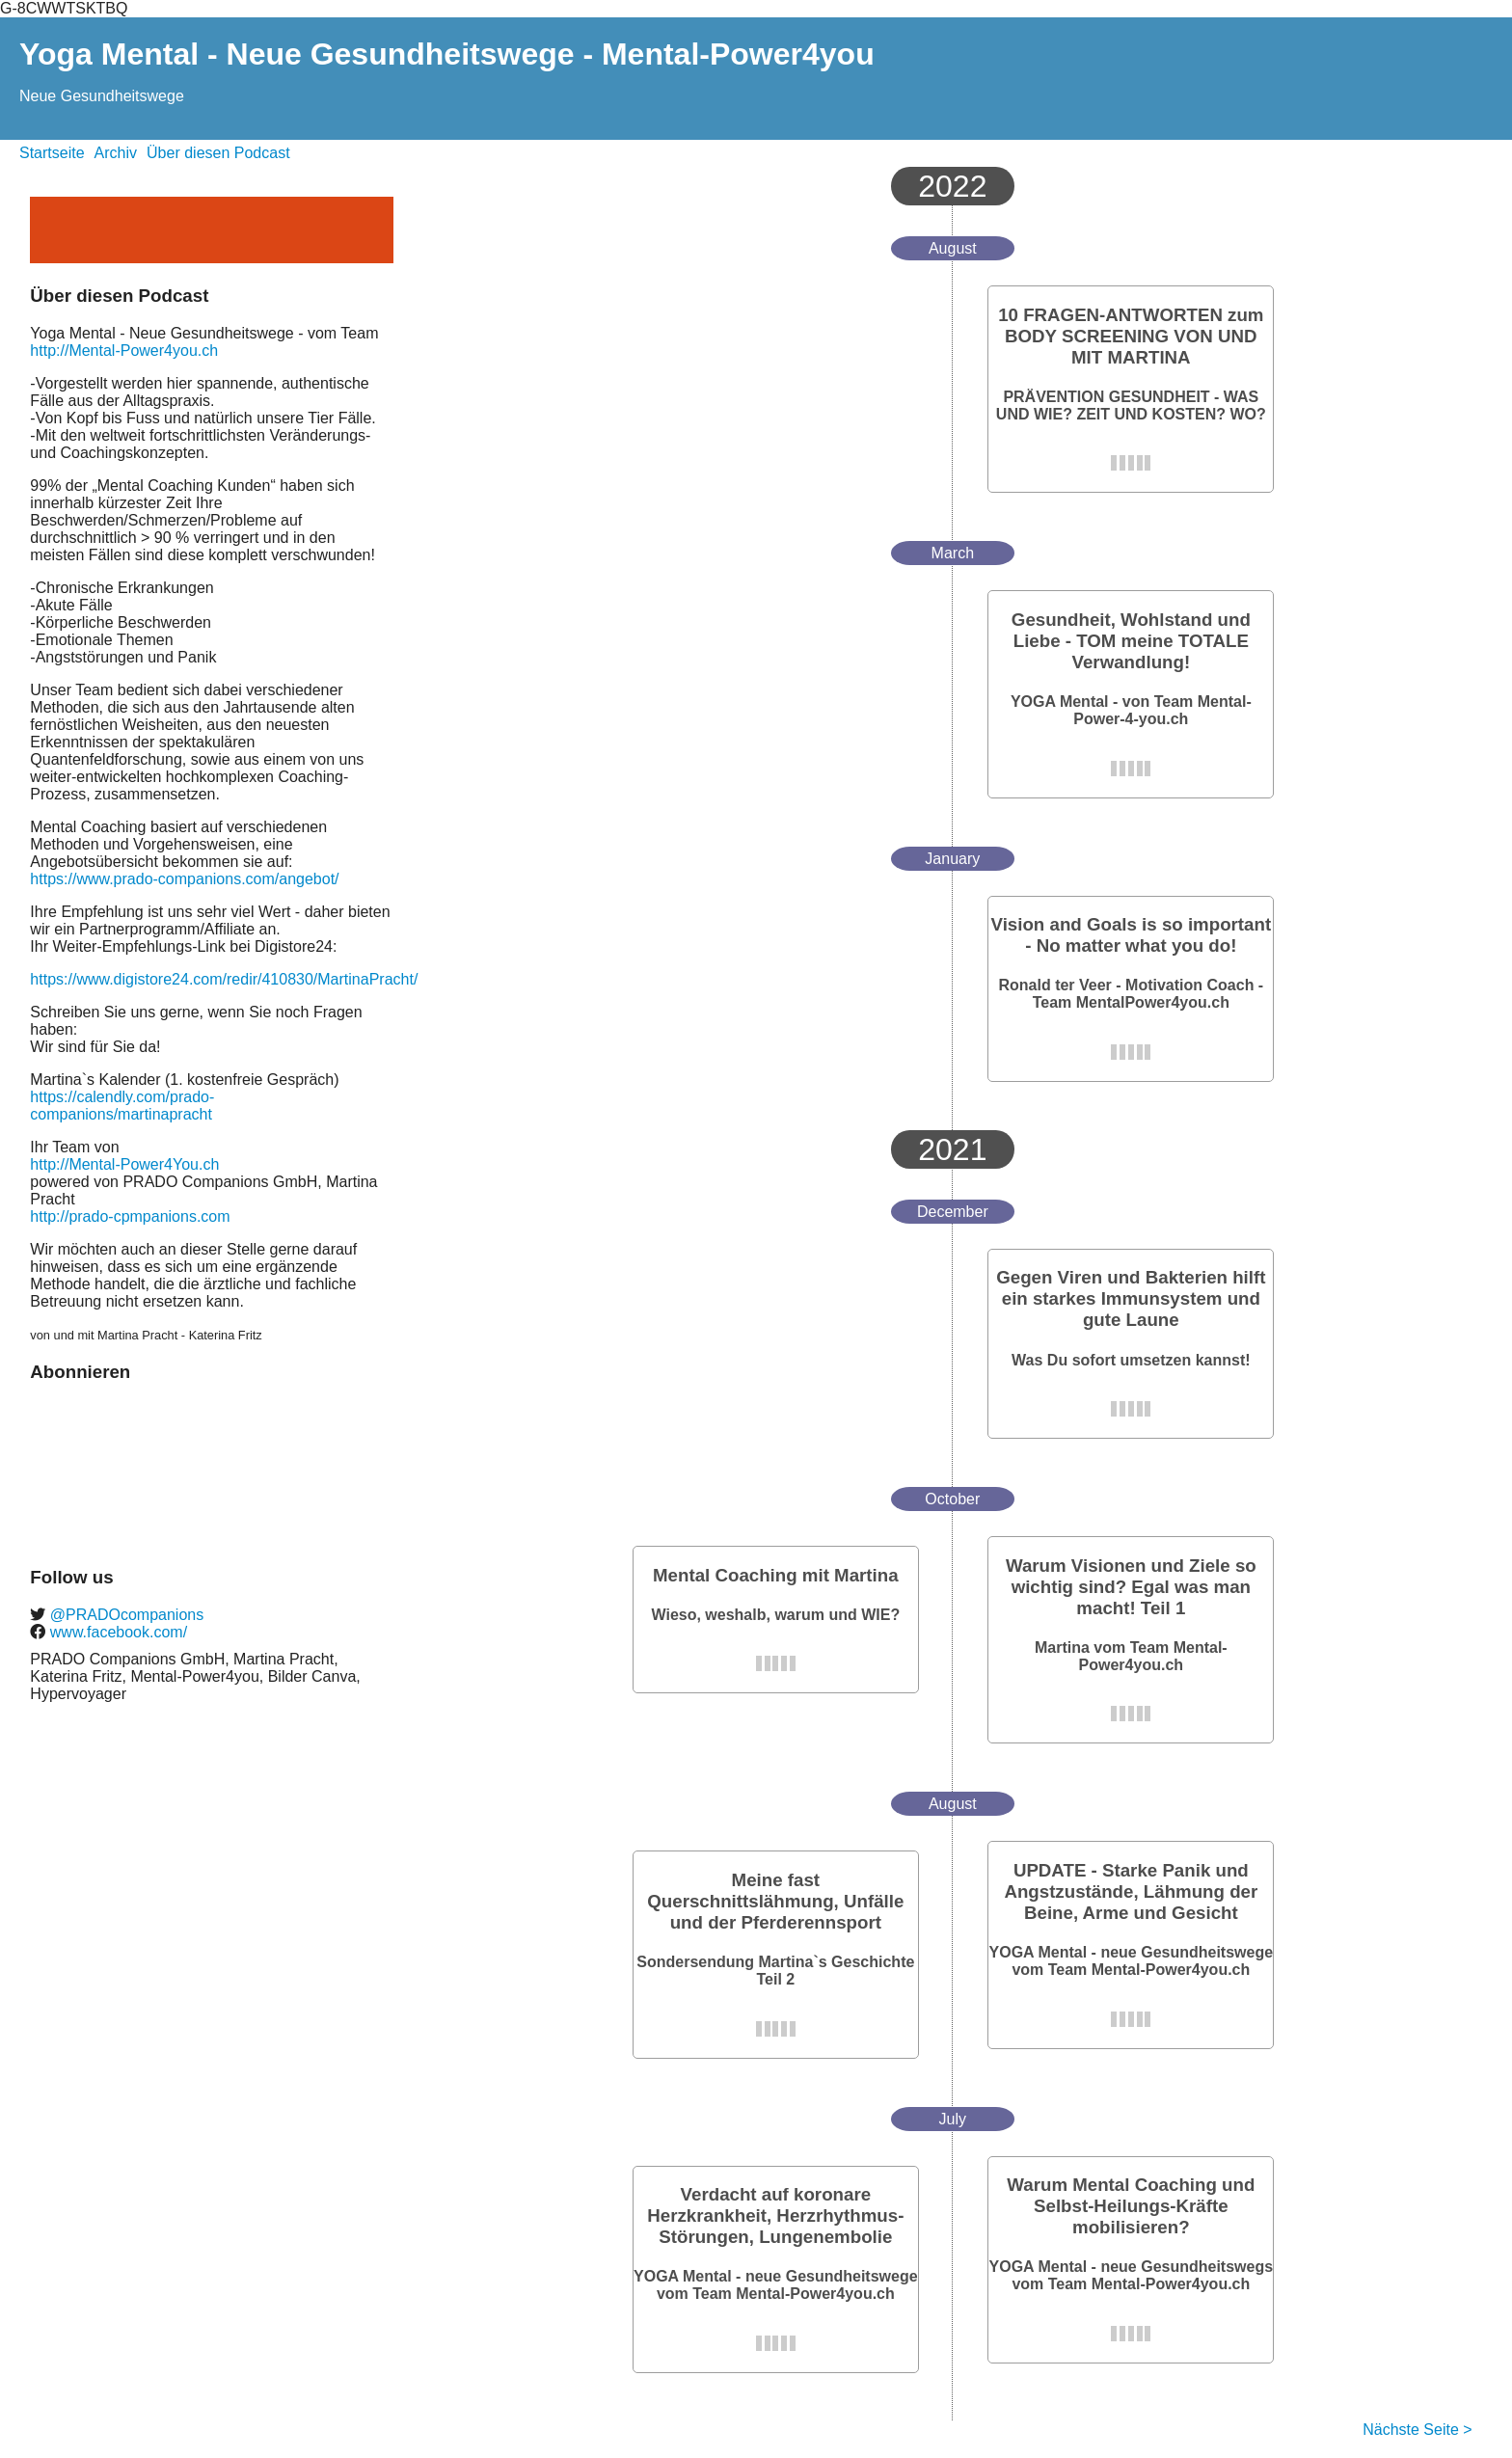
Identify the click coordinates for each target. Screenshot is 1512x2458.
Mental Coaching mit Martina (776, 1575)
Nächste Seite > (1417, 2429)
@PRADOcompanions (124, 1615)
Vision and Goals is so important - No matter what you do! (1131, 935)
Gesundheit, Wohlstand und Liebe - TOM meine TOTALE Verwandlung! (1131, 640)
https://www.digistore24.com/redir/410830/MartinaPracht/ (224, 979)
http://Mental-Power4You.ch (124, 1164)
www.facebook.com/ (116, 1632)
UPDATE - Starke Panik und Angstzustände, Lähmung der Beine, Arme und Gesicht (1130, 1891)
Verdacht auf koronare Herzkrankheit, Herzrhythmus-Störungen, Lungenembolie (775, 2215)
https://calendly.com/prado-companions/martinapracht (122, 1105)
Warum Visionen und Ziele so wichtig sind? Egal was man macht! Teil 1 (1131, 1586)
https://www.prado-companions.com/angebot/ (184, 879)
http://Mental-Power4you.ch (124, 350)
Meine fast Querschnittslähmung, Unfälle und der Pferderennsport (775, 1901)
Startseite (52, 153)
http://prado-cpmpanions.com (130, 1216)
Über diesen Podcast (218, 153)
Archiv (115, 153)
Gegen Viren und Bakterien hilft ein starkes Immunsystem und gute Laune (1130, 1298)
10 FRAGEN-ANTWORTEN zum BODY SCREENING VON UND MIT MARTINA (1130, 336)
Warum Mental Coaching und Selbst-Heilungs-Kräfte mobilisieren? (1131, 2205)
